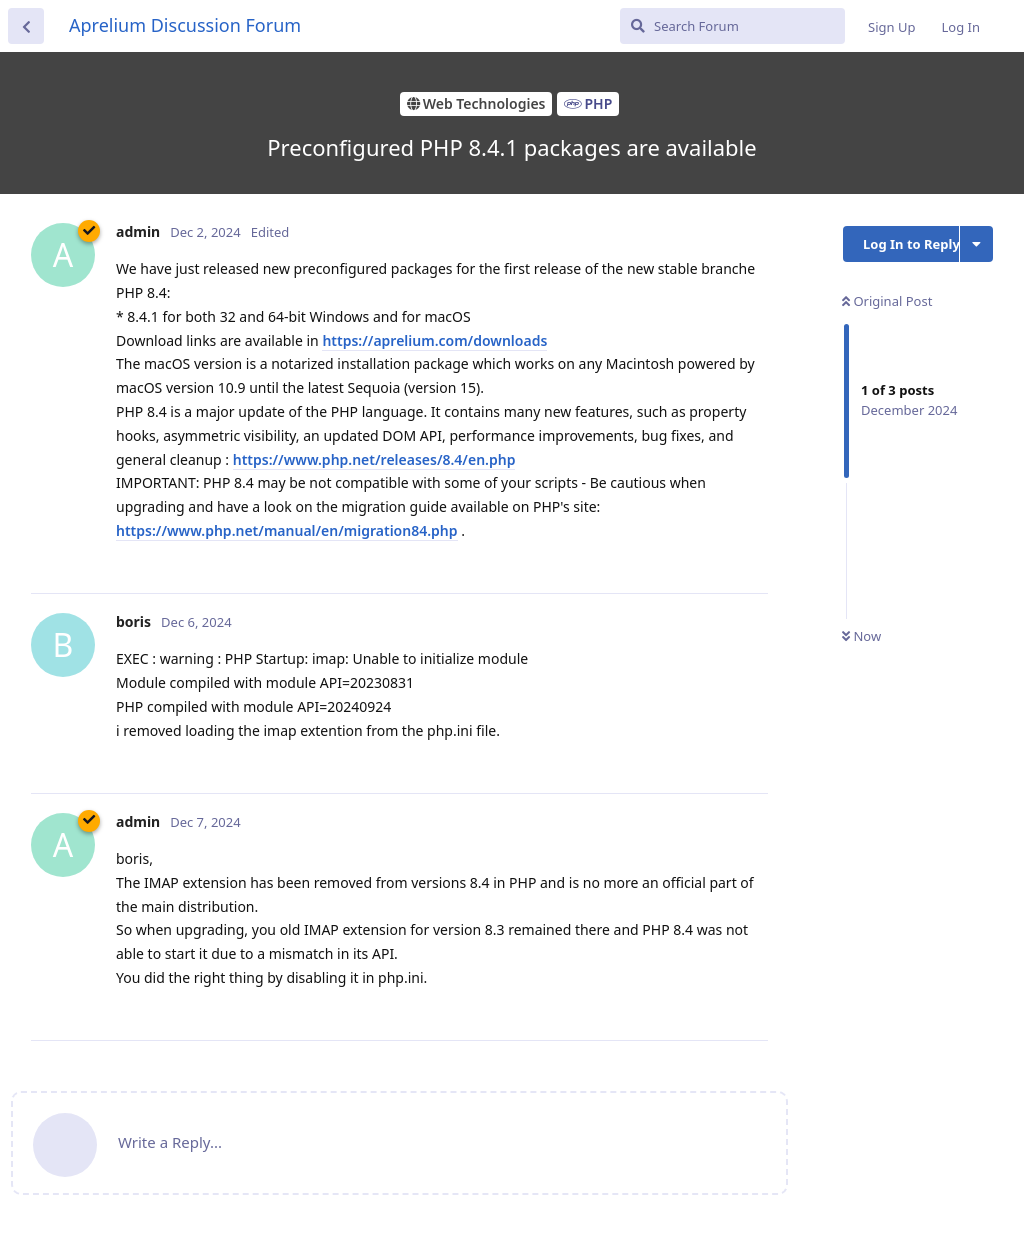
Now (861, 636)
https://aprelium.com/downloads (434, 340)
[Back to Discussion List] (26, 26)
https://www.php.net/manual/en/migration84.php (287, 530)
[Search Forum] (732, 26)
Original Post (887, 301)
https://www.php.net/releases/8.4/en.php (374, 459)
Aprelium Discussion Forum (185, 25)
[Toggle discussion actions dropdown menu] (976, 244)
